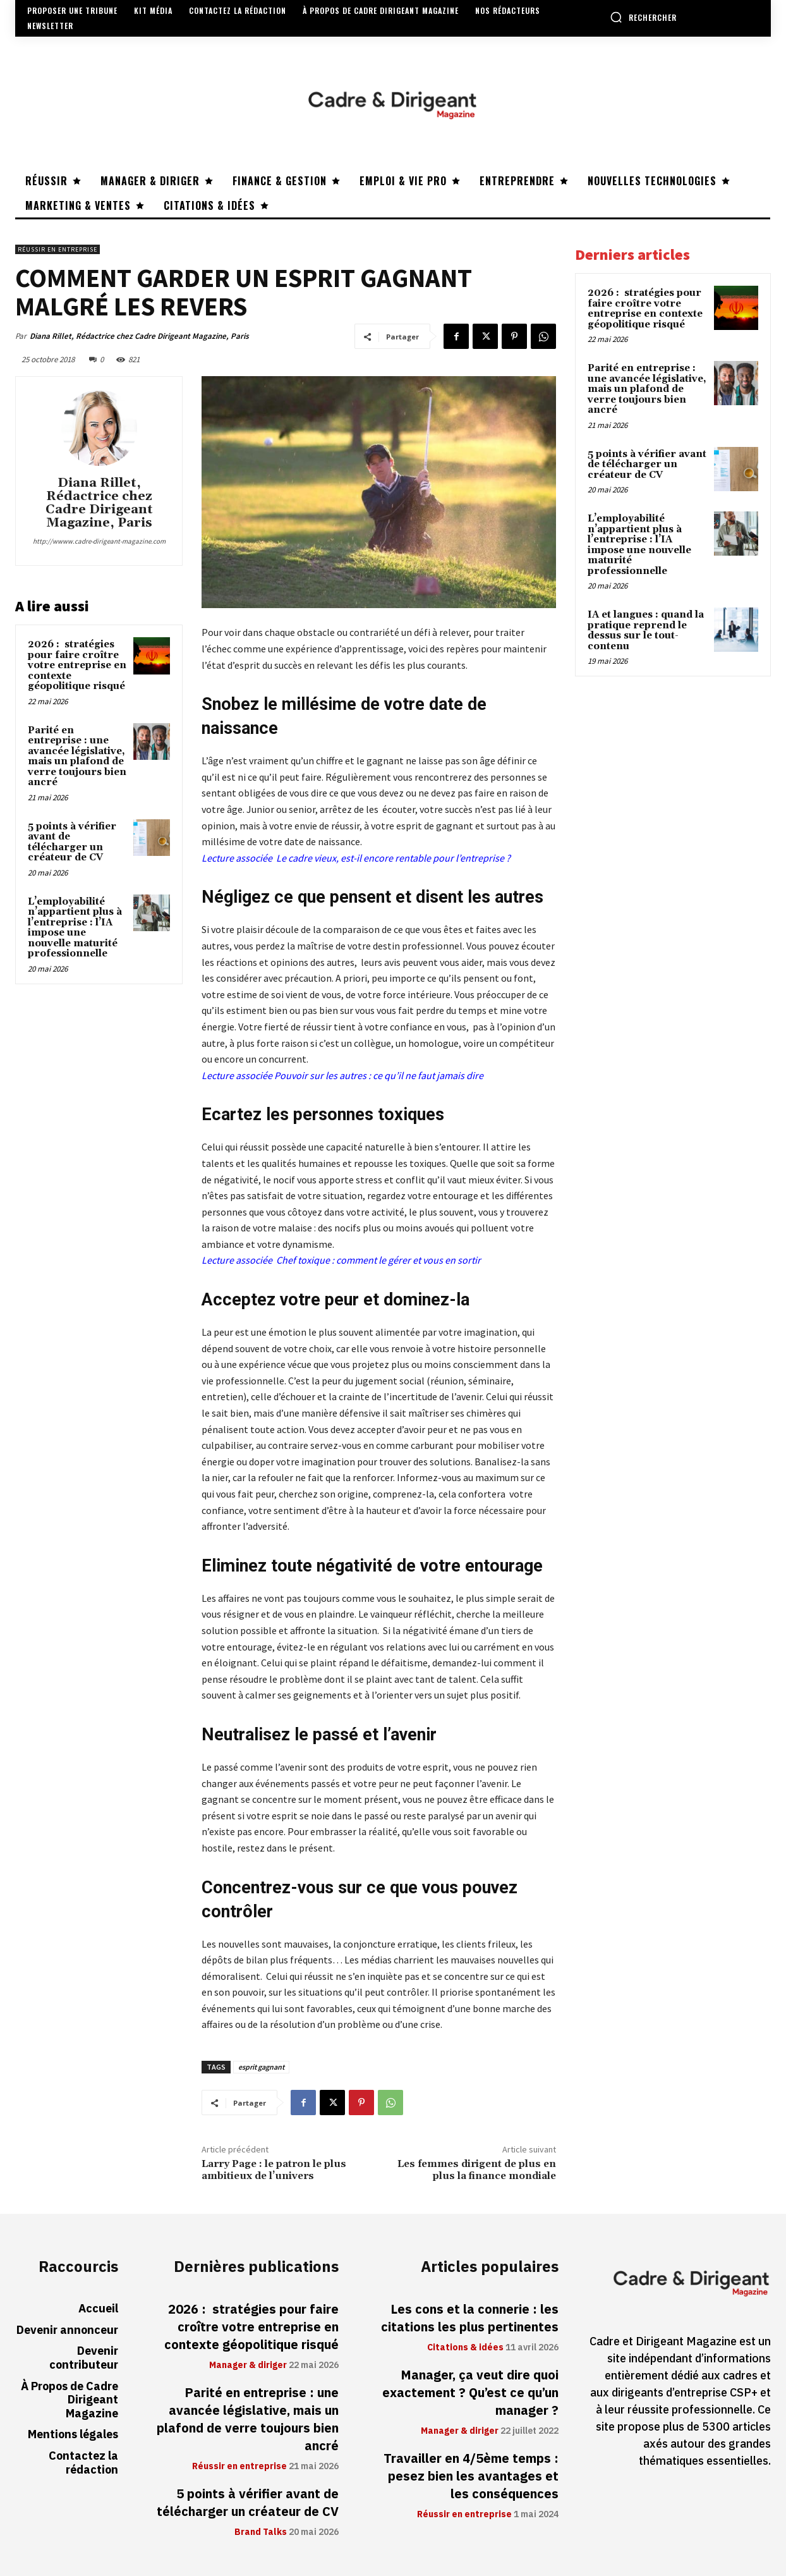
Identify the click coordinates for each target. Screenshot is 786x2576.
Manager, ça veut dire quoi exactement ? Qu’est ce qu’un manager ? (470, 2392)
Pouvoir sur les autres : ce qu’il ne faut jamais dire (378, 1075)
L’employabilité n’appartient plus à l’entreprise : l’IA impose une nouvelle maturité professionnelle (75, 928)
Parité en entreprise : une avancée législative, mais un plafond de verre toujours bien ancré (77, 756)
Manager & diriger (248, 2365)
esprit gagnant (261, 2067)
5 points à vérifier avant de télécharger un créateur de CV (72, 842)
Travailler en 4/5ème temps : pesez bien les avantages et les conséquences (471, 2476)
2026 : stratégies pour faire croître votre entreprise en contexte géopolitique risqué (77, 665)
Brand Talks (260, 2532)
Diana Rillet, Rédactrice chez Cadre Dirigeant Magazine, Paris (139, 336)
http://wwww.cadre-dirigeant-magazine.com (99, 541)
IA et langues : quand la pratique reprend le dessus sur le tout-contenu (646, 630)
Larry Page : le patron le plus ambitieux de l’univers (274, 2170)
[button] (643, 17)
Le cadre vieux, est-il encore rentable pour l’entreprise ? (392, 858)
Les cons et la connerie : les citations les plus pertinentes (470, 2318)
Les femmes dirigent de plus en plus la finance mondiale (476, 2170)
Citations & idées (465, 2347)
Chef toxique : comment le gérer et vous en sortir (378, 1260)
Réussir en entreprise (57, 249)
